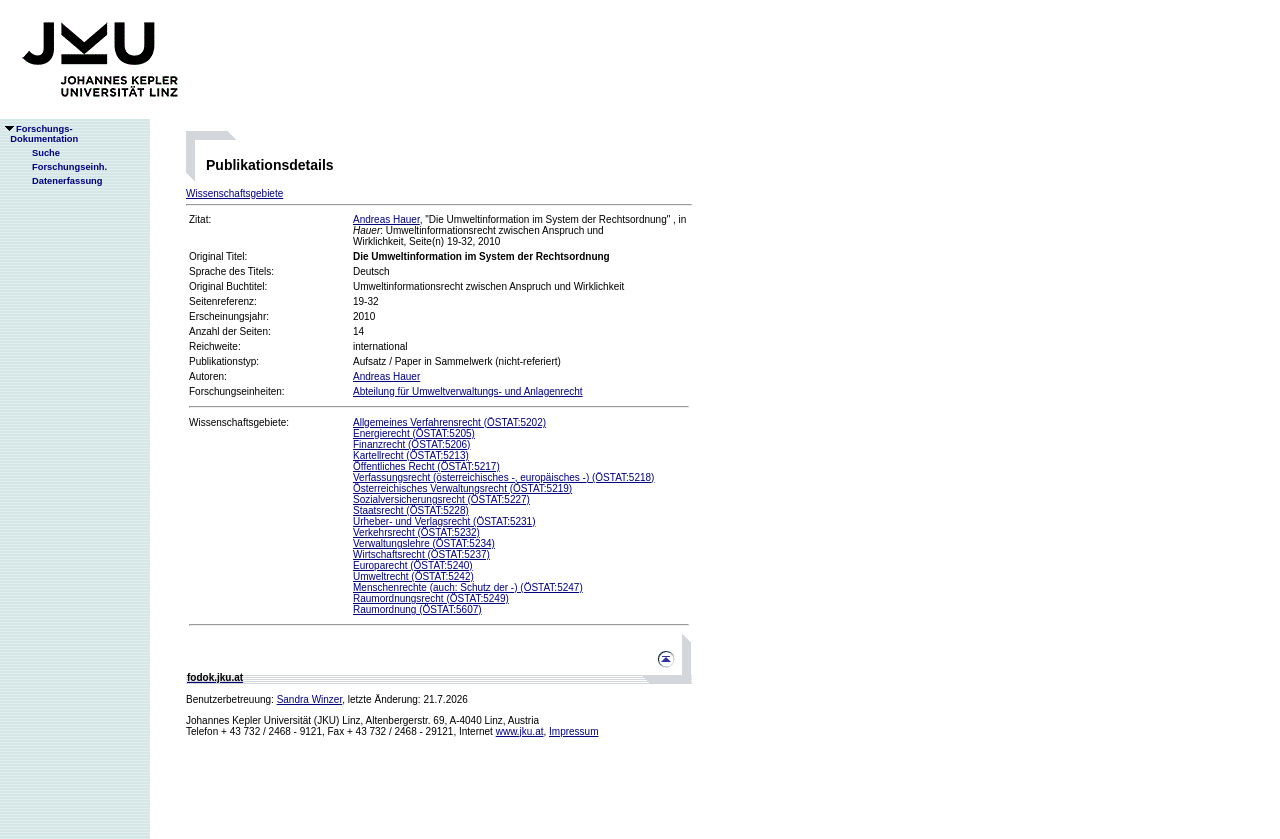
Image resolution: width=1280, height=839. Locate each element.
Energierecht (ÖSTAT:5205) (414, 433)
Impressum (573, 731)
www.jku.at (520, 731)
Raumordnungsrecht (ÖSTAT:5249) (431, 598)
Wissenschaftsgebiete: (239, 422)
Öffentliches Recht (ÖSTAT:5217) (426, 466)
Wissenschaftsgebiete (234, 193)
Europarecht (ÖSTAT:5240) (413, 565)
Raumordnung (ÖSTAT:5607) (417, 609)
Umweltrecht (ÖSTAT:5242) (413, 576)
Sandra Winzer (310, 699)
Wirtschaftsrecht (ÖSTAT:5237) (421, 554)
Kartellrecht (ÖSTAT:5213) (411, 455)
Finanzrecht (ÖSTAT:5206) (411, 444)
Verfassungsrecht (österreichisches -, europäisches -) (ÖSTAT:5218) (503, 477)
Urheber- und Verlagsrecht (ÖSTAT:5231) (444, 521)
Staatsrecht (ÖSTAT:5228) (411, 510)
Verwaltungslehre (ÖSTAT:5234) (424, 543)
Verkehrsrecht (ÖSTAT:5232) (416, 532)
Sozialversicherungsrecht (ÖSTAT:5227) (441, 499)
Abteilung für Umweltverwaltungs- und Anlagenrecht (468, 391)
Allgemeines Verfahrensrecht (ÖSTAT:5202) (449, 422)
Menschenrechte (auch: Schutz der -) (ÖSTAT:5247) (468, 587)
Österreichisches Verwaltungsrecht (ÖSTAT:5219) (462, 488)
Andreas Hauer (386, 219)
